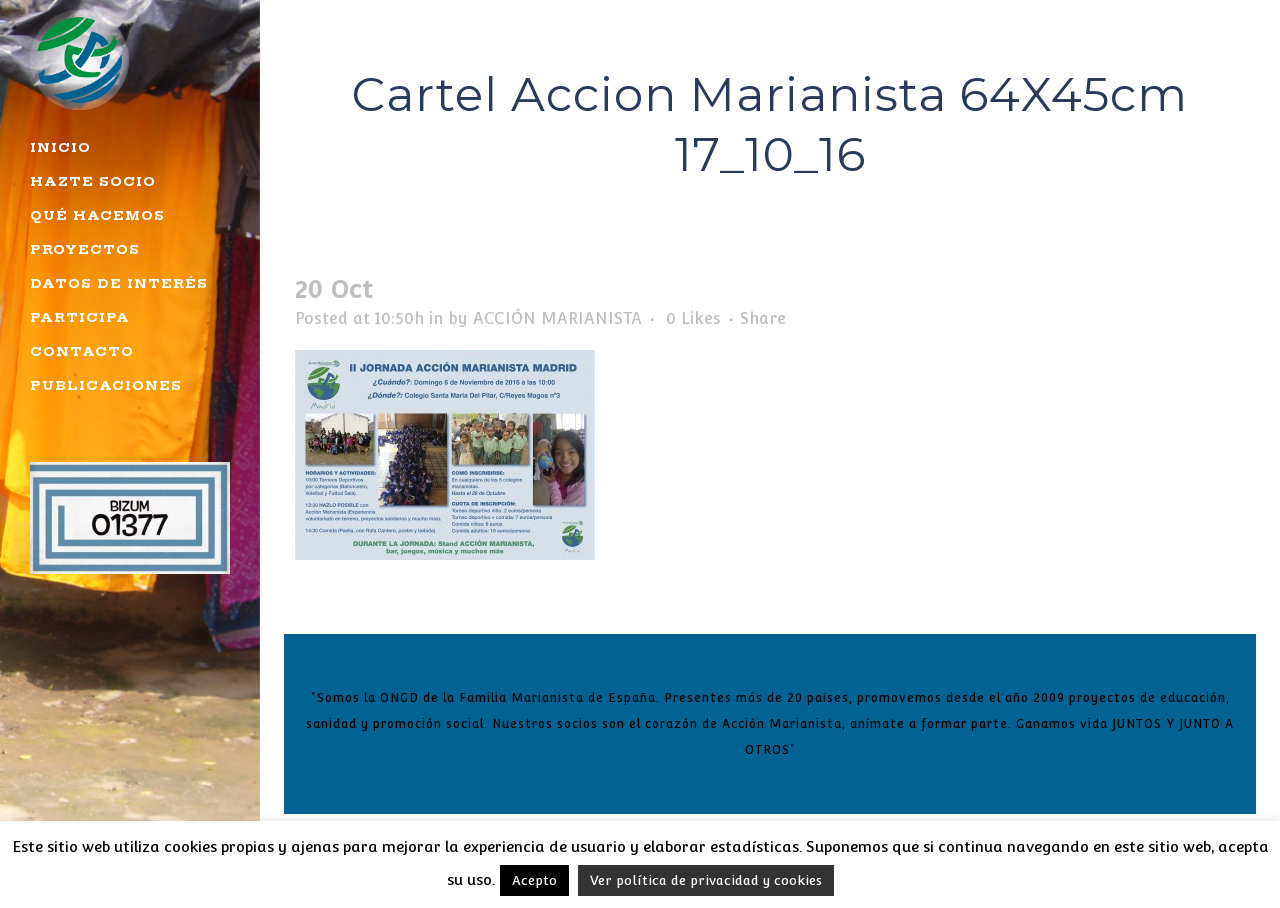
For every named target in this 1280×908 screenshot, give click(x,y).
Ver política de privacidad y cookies (706, 880)
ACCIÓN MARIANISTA (557, 318)
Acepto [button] (534, 880)
